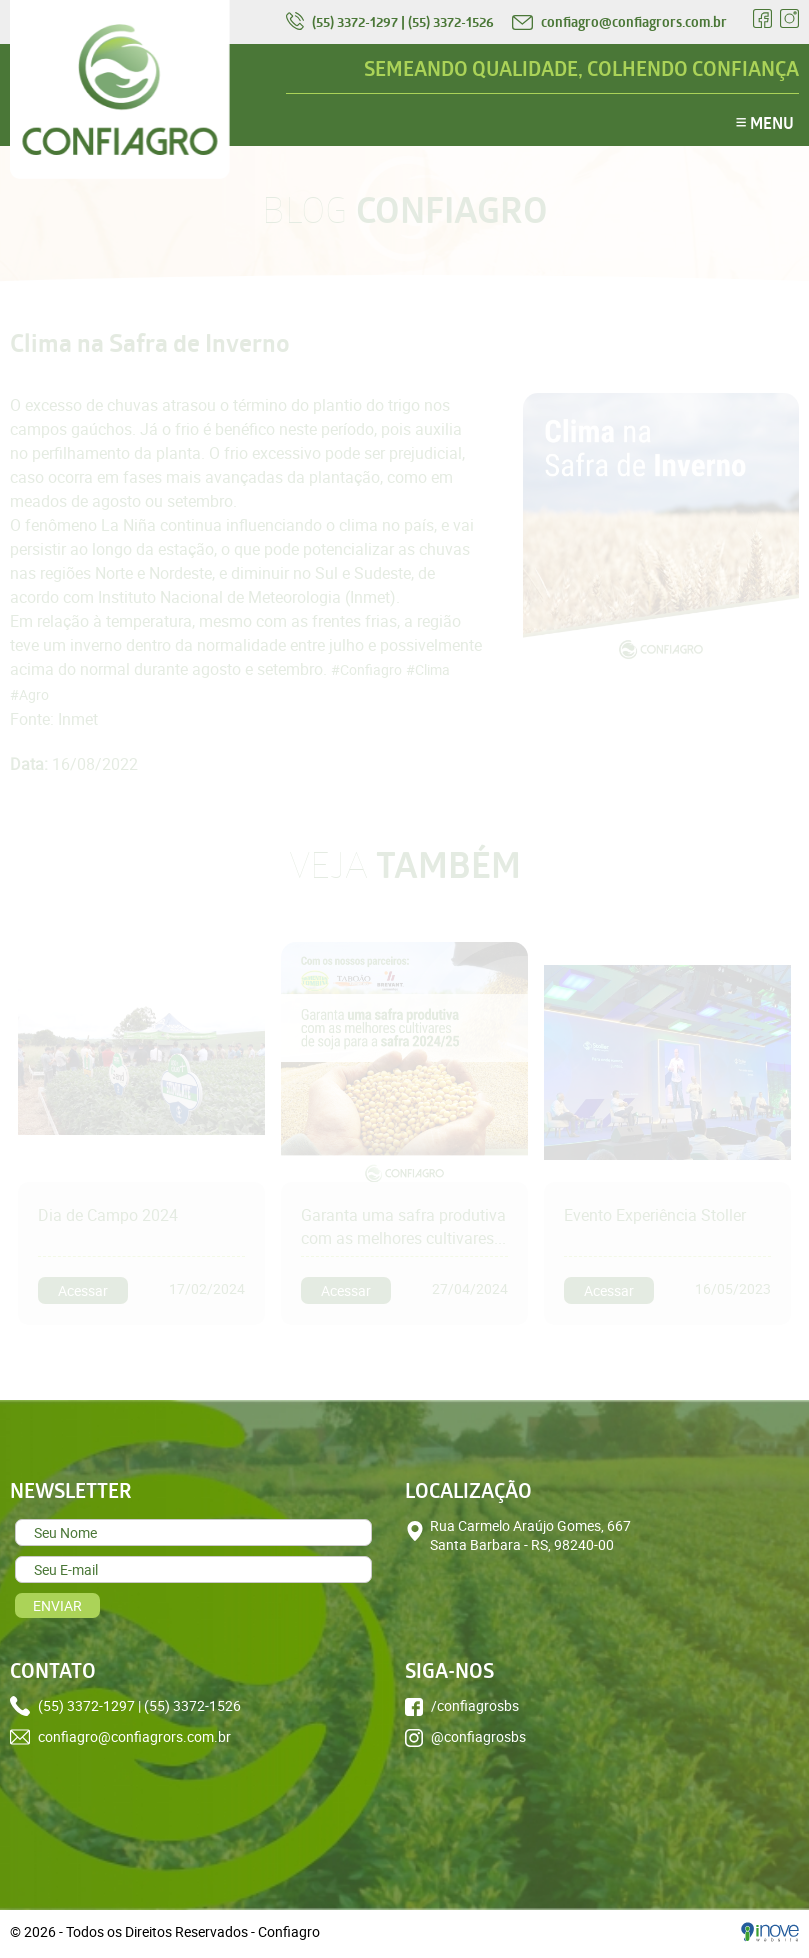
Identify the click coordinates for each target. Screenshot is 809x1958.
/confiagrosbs (462, 1706)
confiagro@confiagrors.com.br (619, 22)
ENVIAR (57, 1605)
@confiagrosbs (465, 1737)
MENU (765, 121)
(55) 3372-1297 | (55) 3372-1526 (391, 22)
